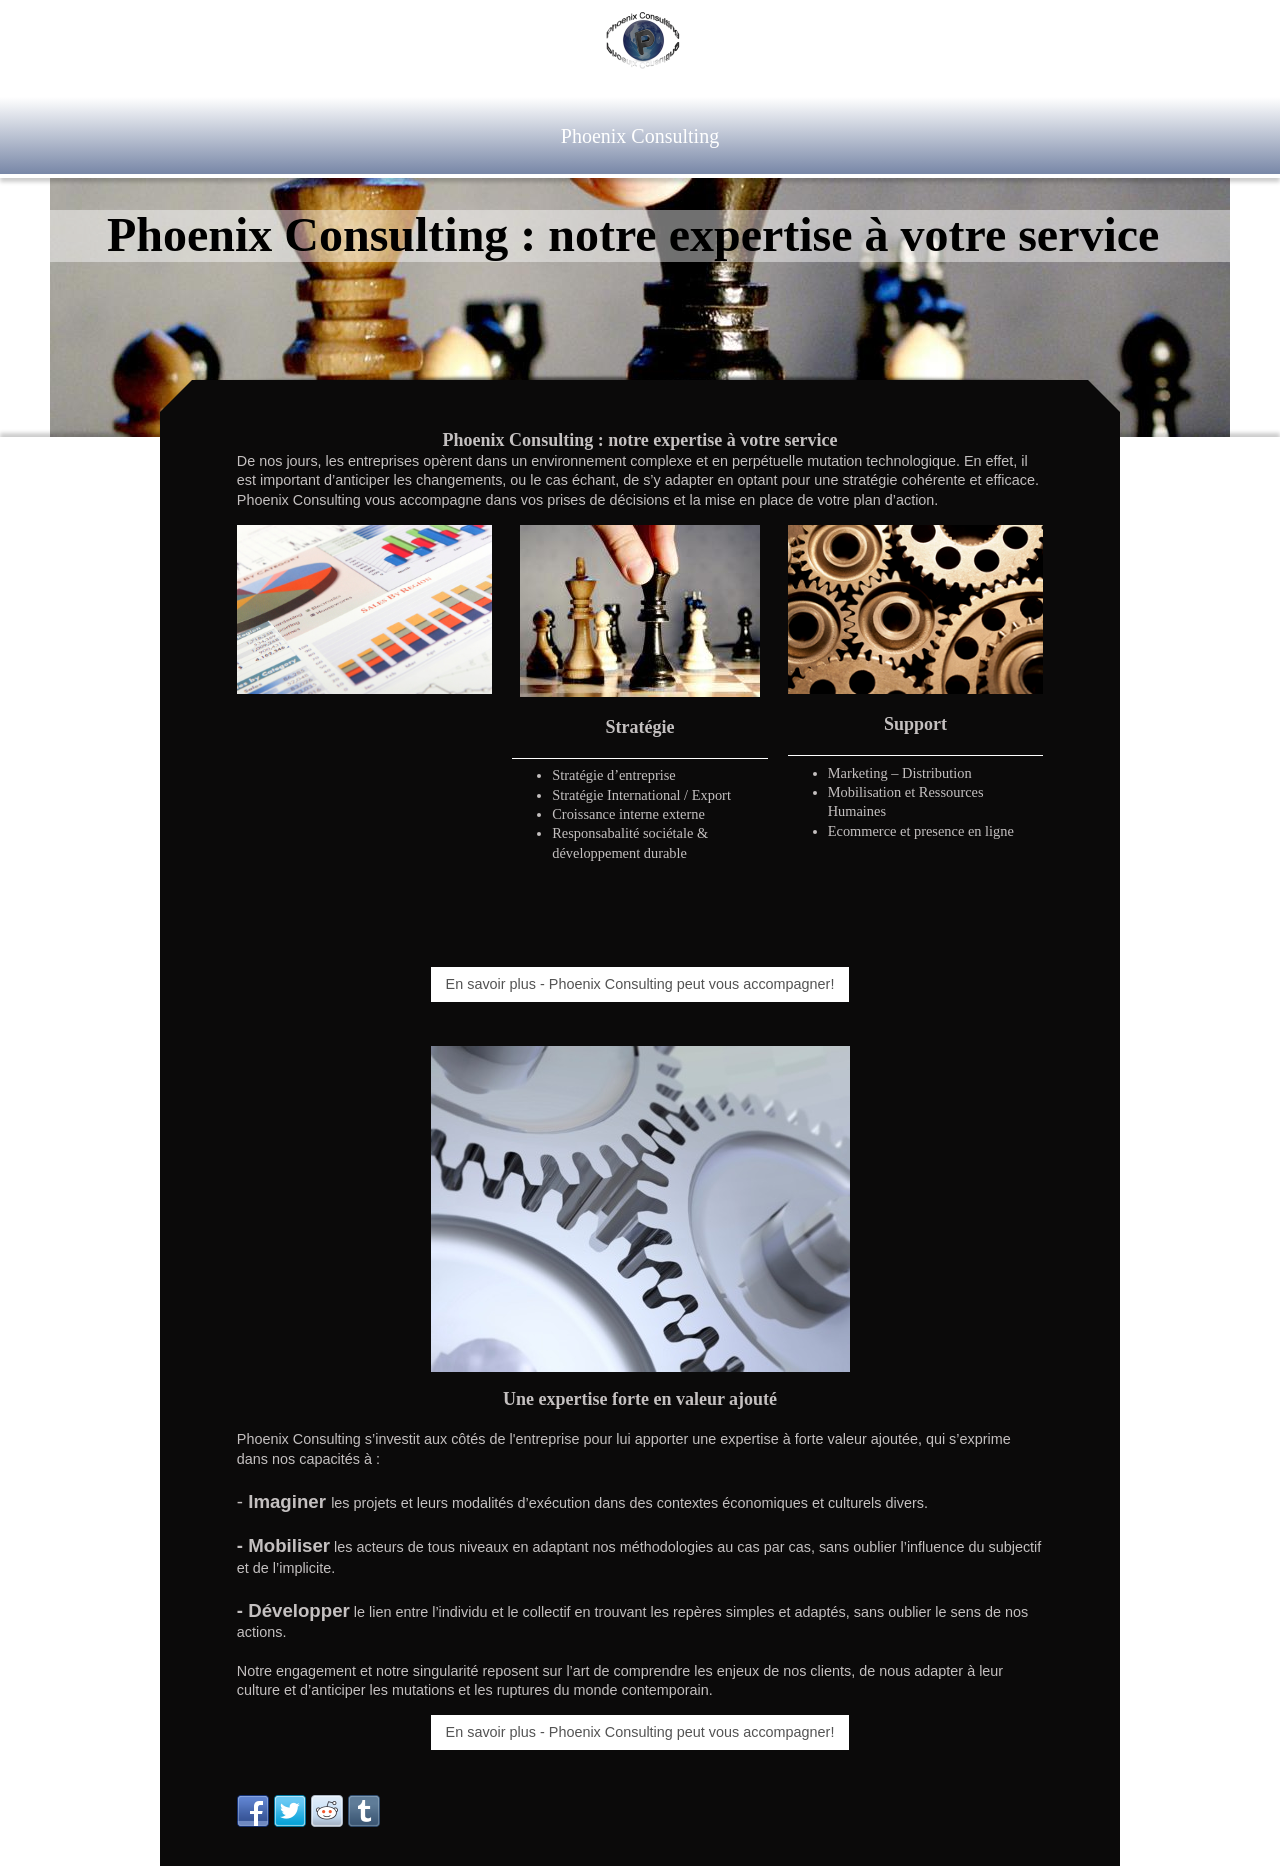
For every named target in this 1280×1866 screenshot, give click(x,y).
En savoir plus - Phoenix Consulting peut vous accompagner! (640, 984)
